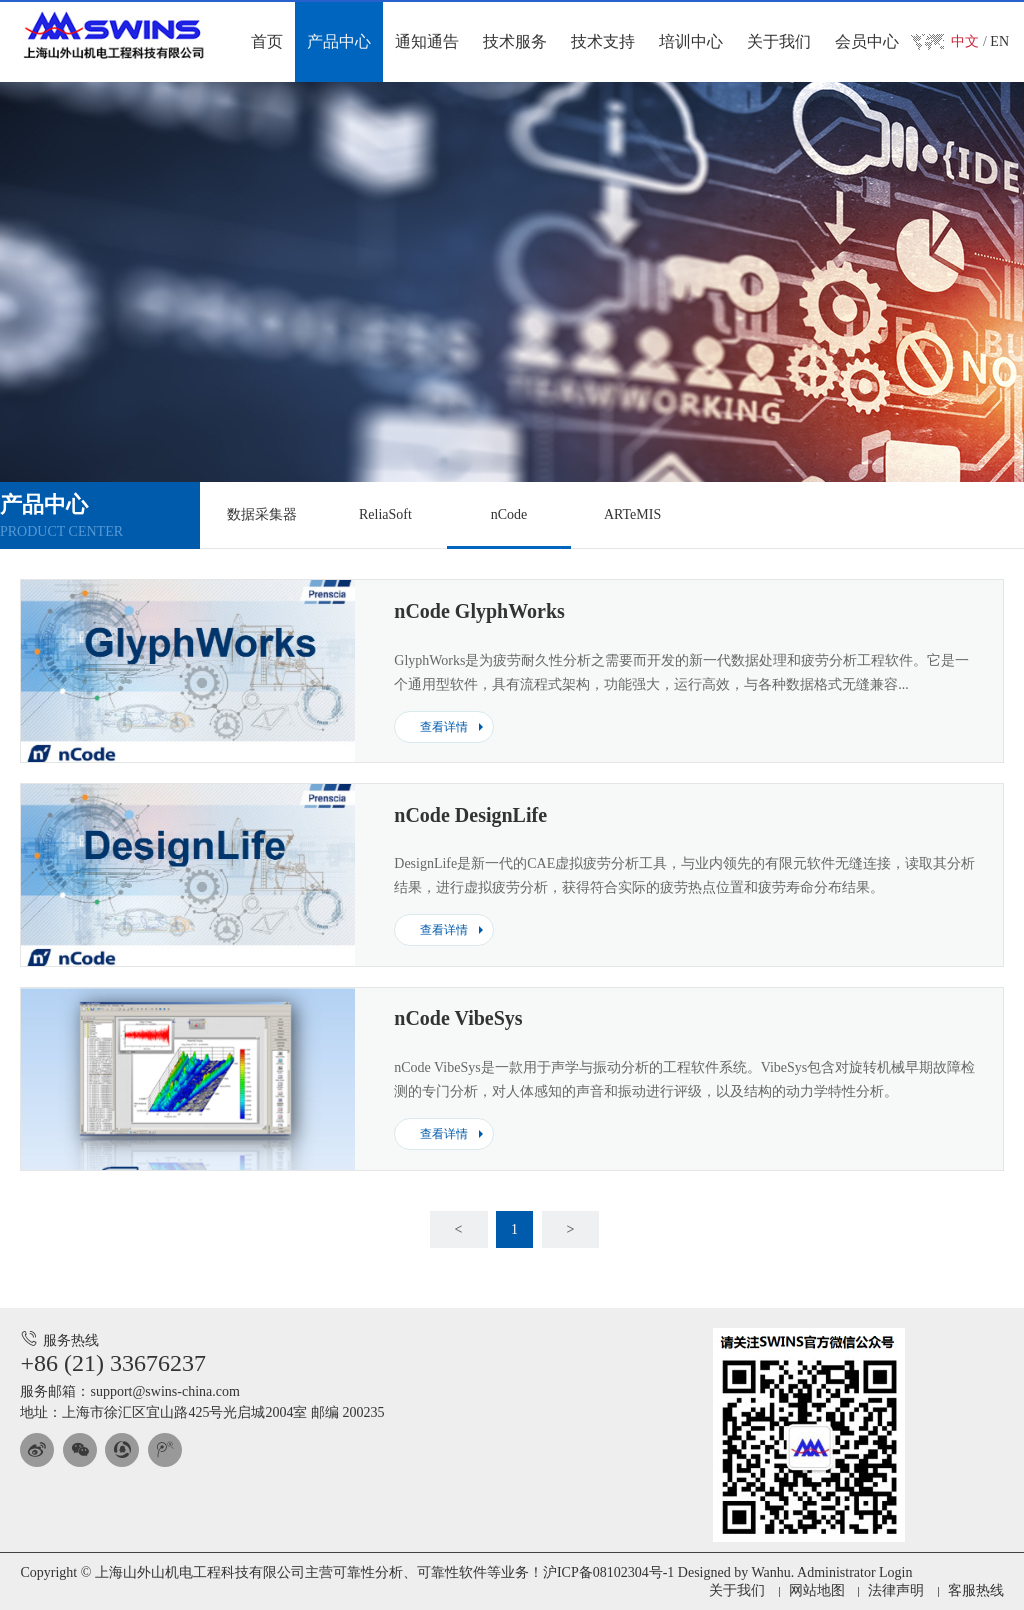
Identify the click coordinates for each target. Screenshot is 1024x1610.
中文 (965, 41)
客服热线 (976, 1590)
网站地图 (817, 1590)
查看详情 (444, 727)
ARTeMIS (632, 514)
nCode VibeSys (458, 1018)
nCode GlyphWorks (479, 611)
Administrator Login (855, 1572)
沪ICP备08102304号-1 (608, 1572)
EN (999, 41)
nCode (509, 514)
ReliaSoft (385, 514)
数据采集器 (262, 514)
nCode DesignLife (470, 815)
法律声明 (896, 1590)
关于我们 (737, 1590)
